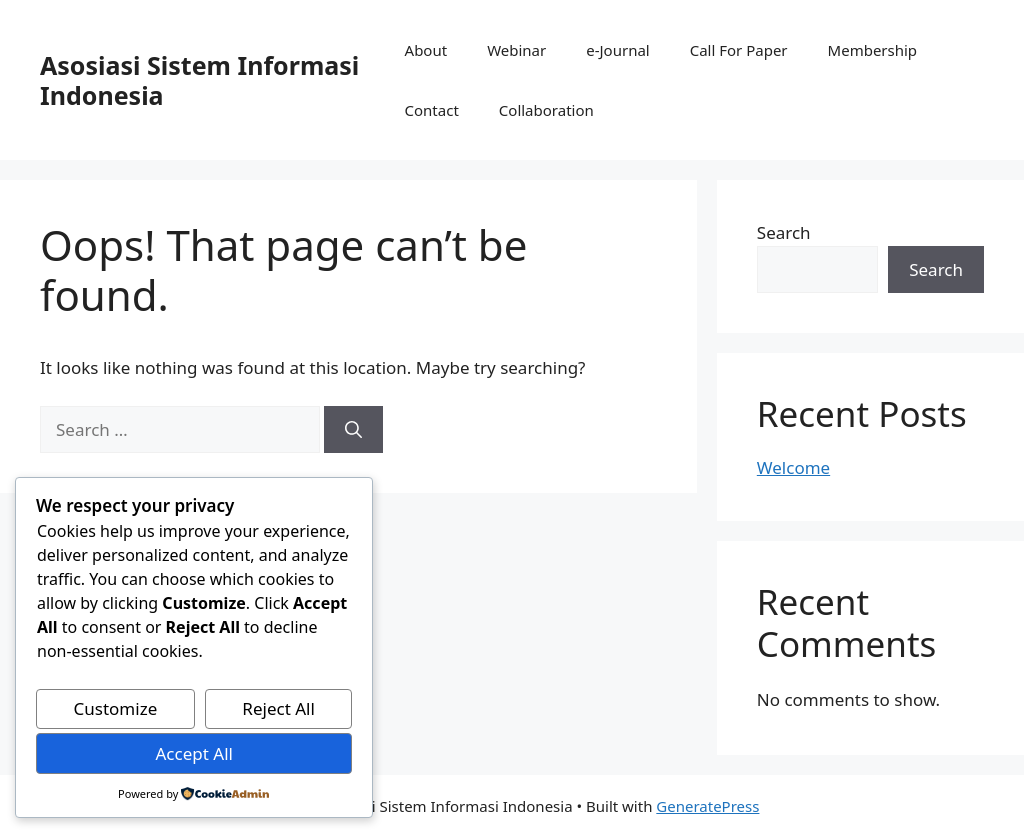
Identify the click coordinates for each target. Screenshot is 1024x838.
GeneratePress (707, 806)
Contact (432, 110)
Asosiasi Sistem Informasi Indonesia (199, 80)
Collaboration (546, 110)
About (426, 50)
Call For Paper (739, 50)
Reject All (278, 708)
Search (784, 232)
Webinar (516, 50)
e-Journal (617, 50)
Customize (116, 708)
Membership (873, 50)
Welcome (793, 467)
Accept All (193, 753)
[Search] (353, 430)
